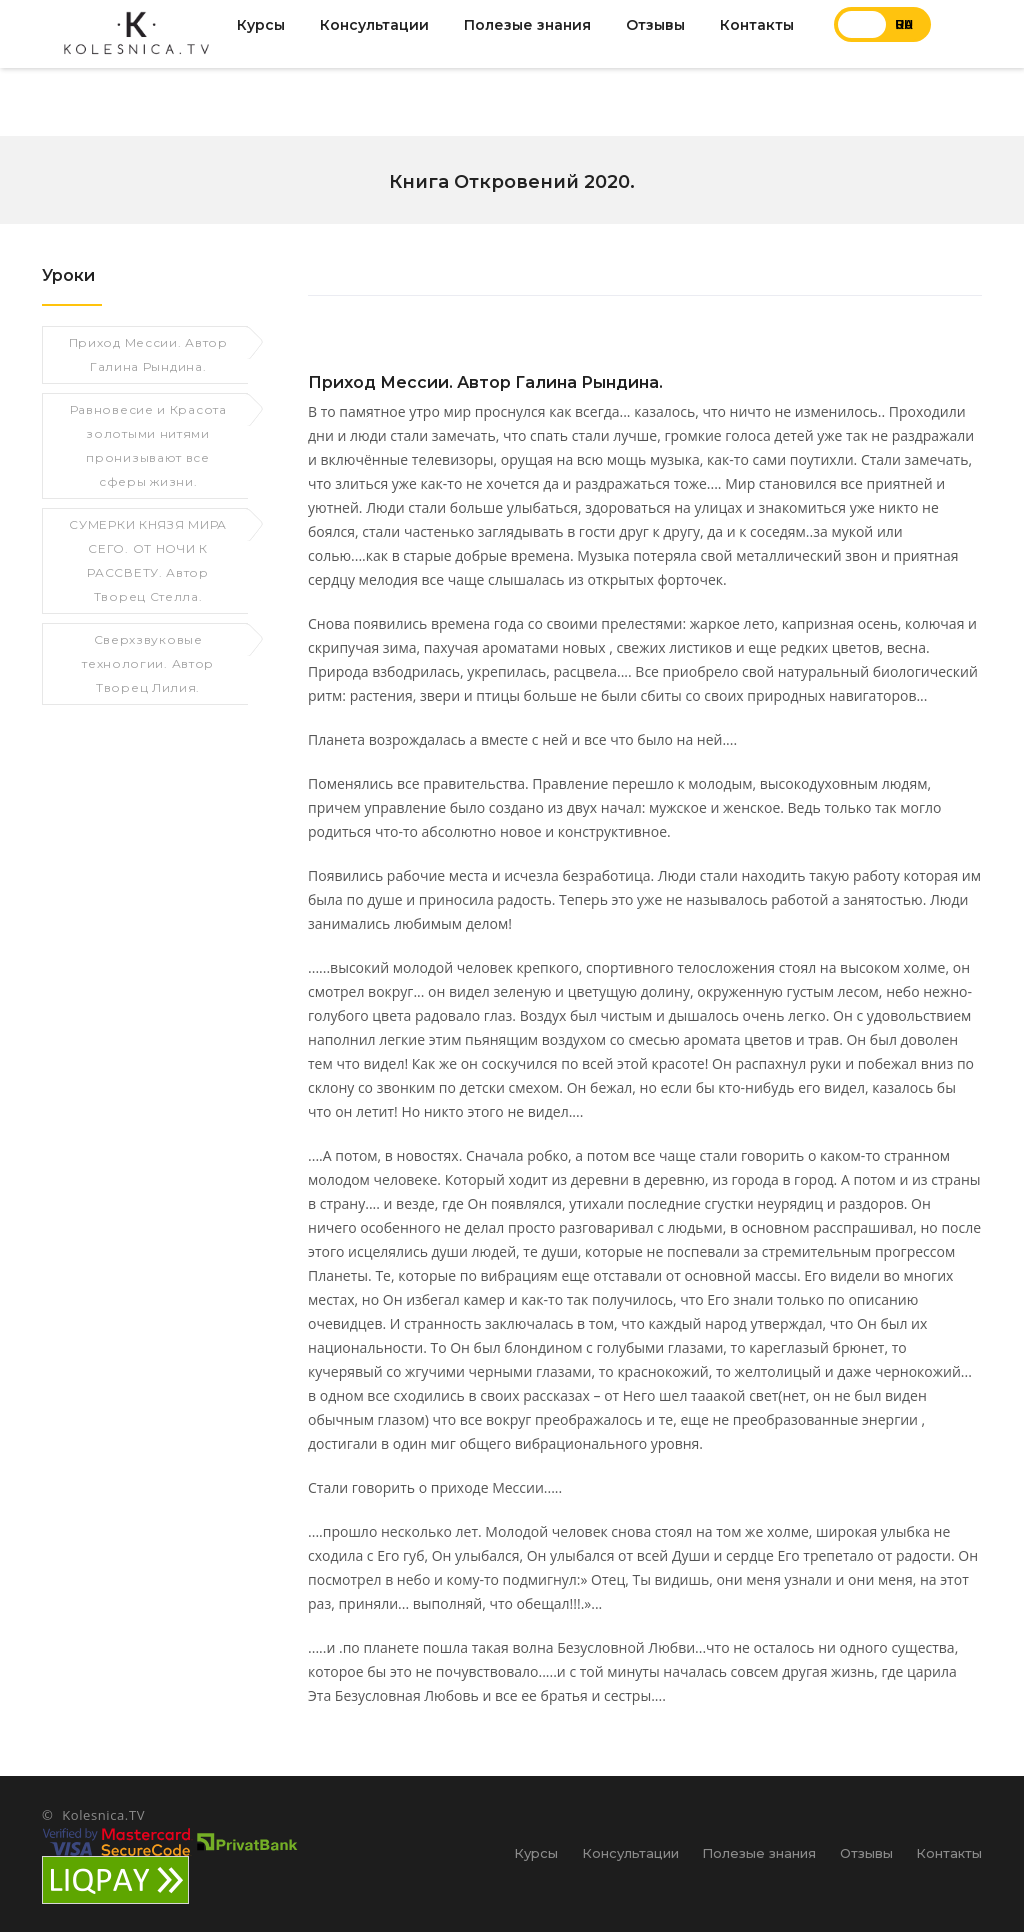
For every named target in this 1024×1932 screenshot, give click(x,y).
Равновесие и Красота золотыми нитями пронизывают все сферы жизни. (148, 445)
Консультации (374, 25)
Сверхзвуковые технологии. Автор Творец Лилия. (148, 663)
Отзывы (655, 25)
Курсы (261, 25)
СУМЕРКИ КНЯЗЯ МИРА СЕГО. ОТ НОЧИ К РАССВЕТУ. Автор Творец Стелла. (148, 560)
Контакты (757, 25)
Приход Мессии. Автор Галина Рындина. (148, 354)
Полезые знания (527, 25)
